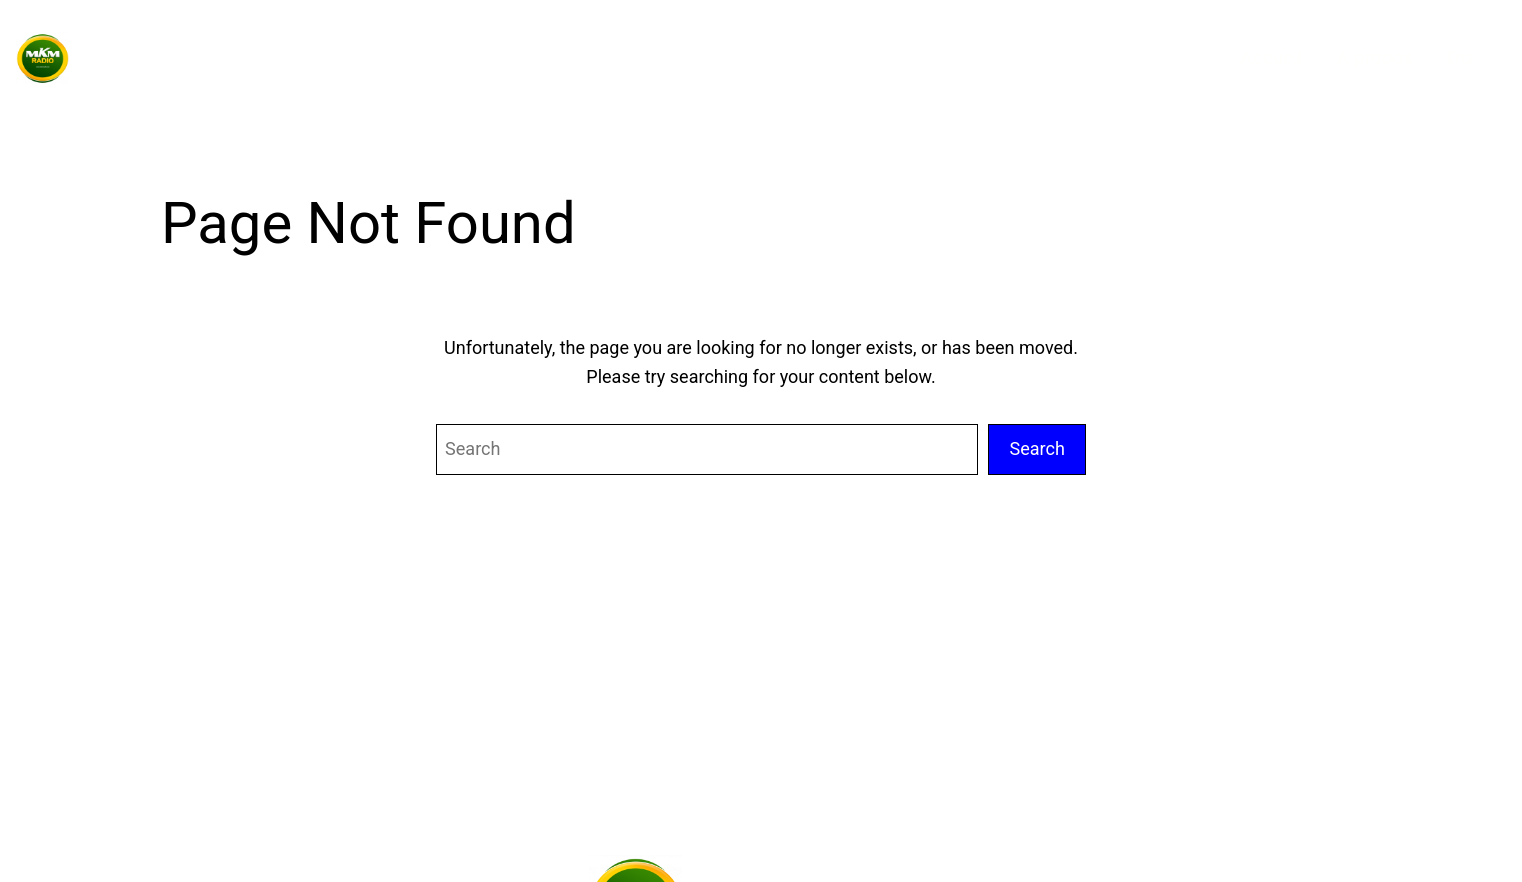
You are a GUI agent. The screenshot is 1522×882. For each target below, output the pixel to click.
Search (1037, 448)
